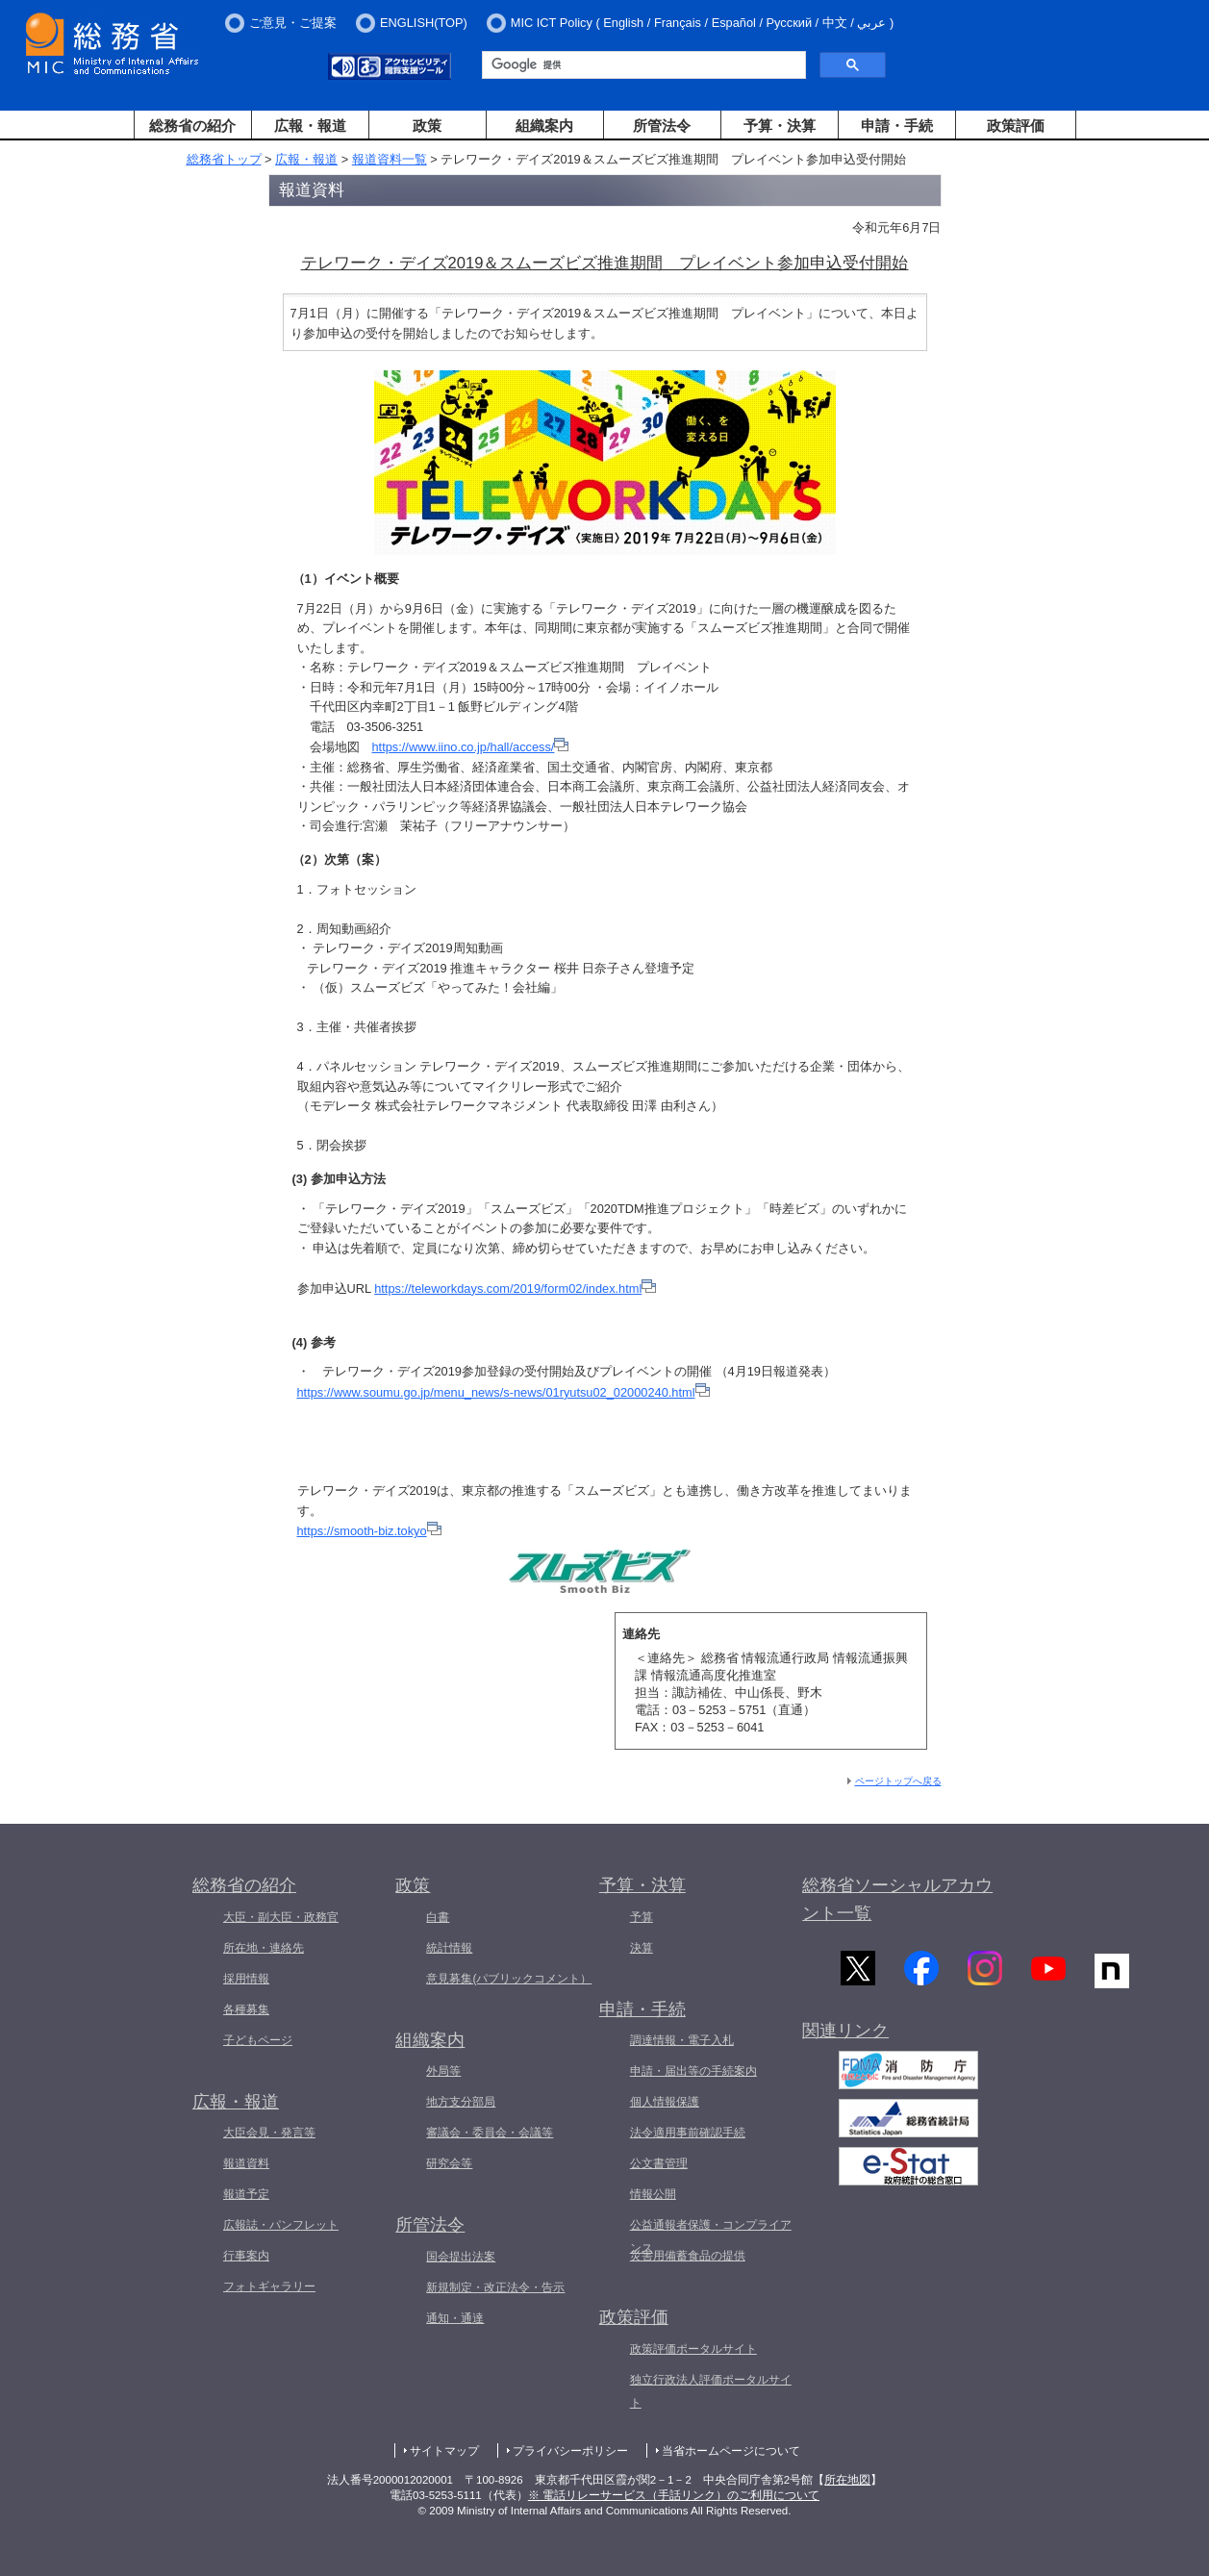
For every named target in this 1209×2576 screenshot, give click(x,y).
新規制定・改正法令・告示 (495, 2287)
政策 (427, 125)
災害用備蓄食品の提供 (687, 2255)
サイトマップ (444, 2451)
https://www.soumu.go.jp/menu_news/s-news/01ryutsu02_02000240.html (503, 1392)
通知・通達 (455, 2318)
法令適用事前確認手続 (687, 2132)
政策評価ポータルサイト (693, 2349)
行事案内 (246, 2255)
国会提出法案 (460, 2256)
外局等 (443, 2071)
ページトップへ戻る (898, 1781)
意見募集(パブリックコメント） (509, 1978)
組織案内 (544, 125)
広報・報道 (310, 125)
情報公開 (653, 2194)
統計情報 (449, 1948)
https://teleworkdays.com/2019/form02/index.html (515, 1288)
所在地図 (847, 2480)
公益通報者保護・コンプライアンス (711, 2236)
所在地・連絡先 (263, 1948)
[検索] (642, 65)
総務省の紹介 (192, 125)
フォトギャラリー (269, 2286)
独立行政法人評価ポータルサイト (711, 2391)
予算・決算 (779, 125)
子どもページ (257, 2040)
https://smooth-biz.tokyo (369, 1531)
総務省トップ (224, 159)
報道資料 (246, 2163)
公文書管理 (659, 2163)
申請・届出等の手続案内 (693, 2071)
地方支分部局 (460, 2102)
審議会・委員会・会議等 (489, 2132)
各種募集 (246, 2009)
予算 (641, 1917)
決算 (641, 1948)
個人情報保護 (664, 2102)
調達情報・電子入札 (682, 2040)
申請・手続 (897, 125)
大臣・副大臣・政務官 (281, 1917)
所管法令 (662, 125)
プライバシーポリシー (570, 2451)
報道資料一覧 (389, 159)
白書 (437, 1917)
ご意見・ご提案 (293, 22)
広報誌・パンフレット (281, 2225)
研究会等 (449, 2163)
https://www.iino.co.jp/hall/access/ (470, 747)
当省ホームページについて (731, 2451)
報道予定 (246, 2194)
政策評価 (1016, 125)
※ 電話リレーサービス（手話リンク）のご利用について (673, 2495)
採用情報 (246, 1978)
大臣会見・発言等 (269, 2132)
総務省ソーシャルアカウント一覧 (897, 1899)
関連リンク (845, 2034)
